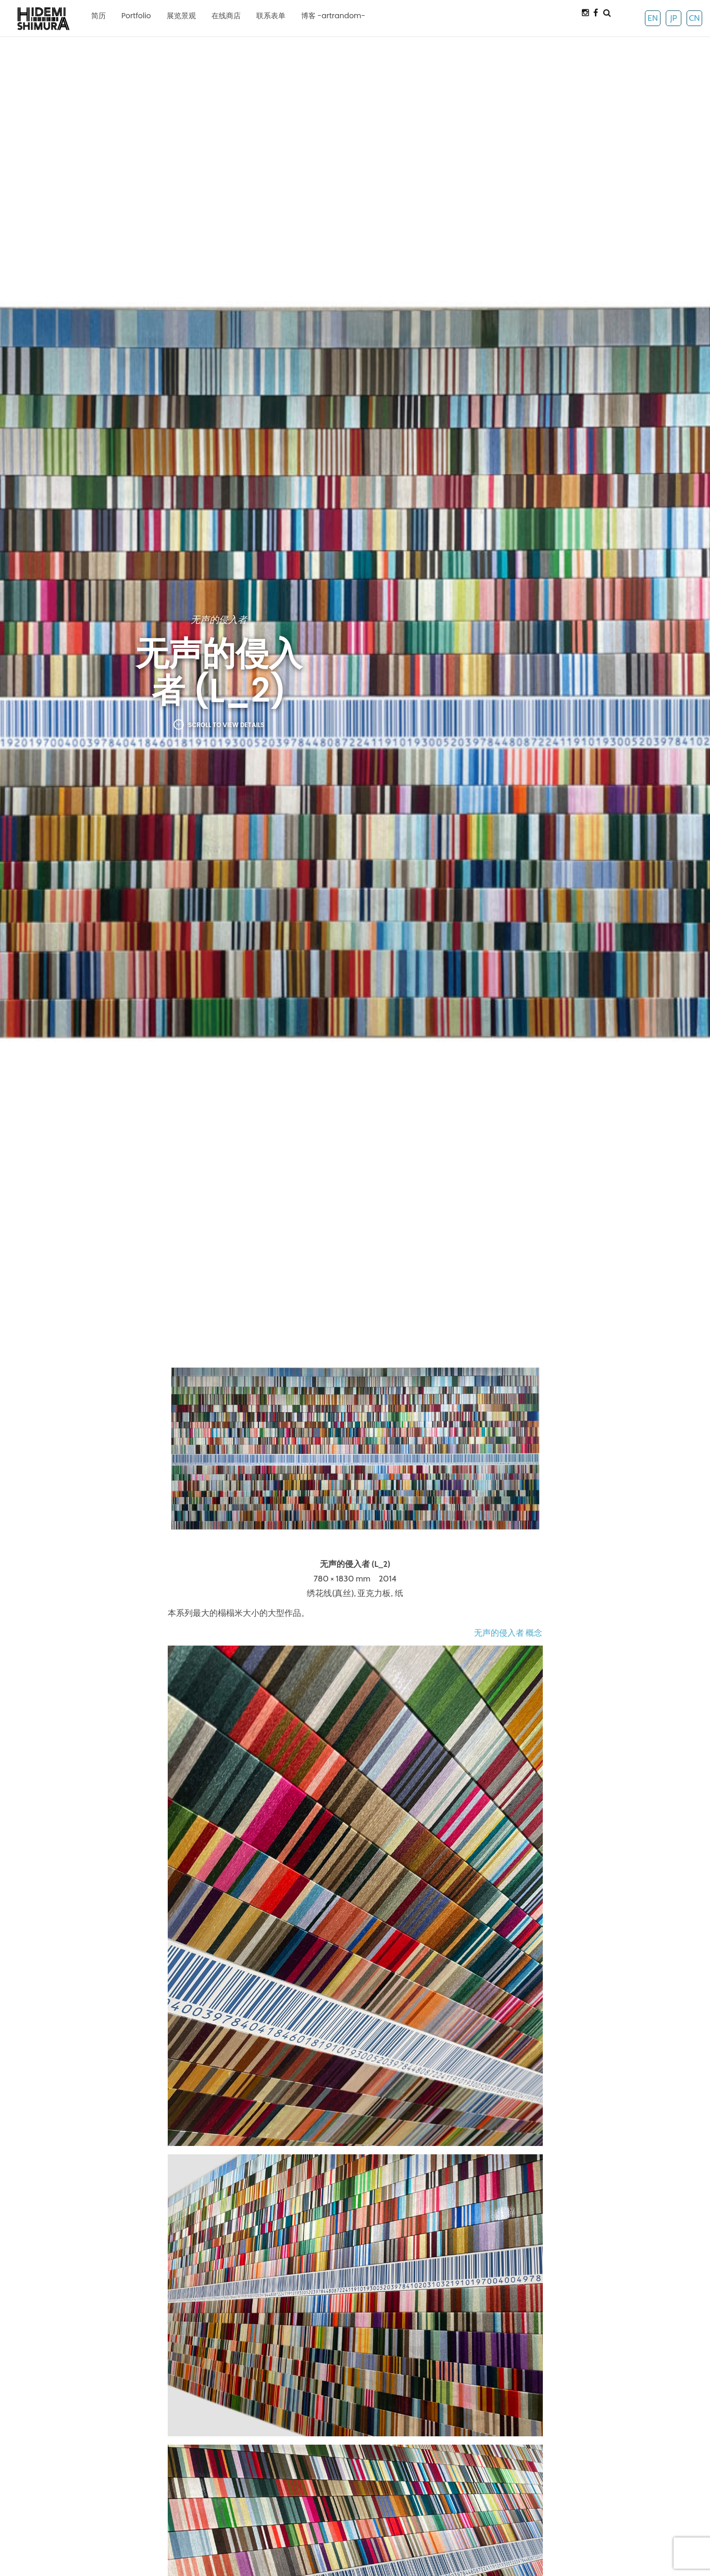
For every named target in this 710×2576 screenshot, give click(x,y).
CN (694, 18)
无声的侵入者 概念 (508, 1633)
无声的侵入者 (219, 619)
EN (652, 18)
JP (673, 18)
